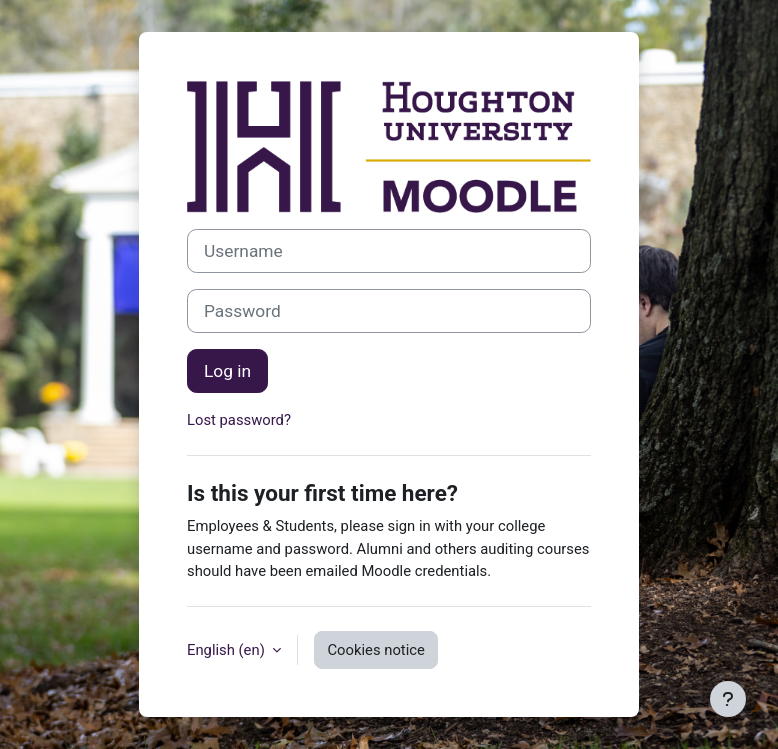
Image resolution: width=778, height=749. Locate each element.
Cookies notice (375, 650)
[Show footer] (728, 699)
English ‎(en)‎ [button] (227, 650)
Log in (227, 371)
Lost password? (239, 420)
